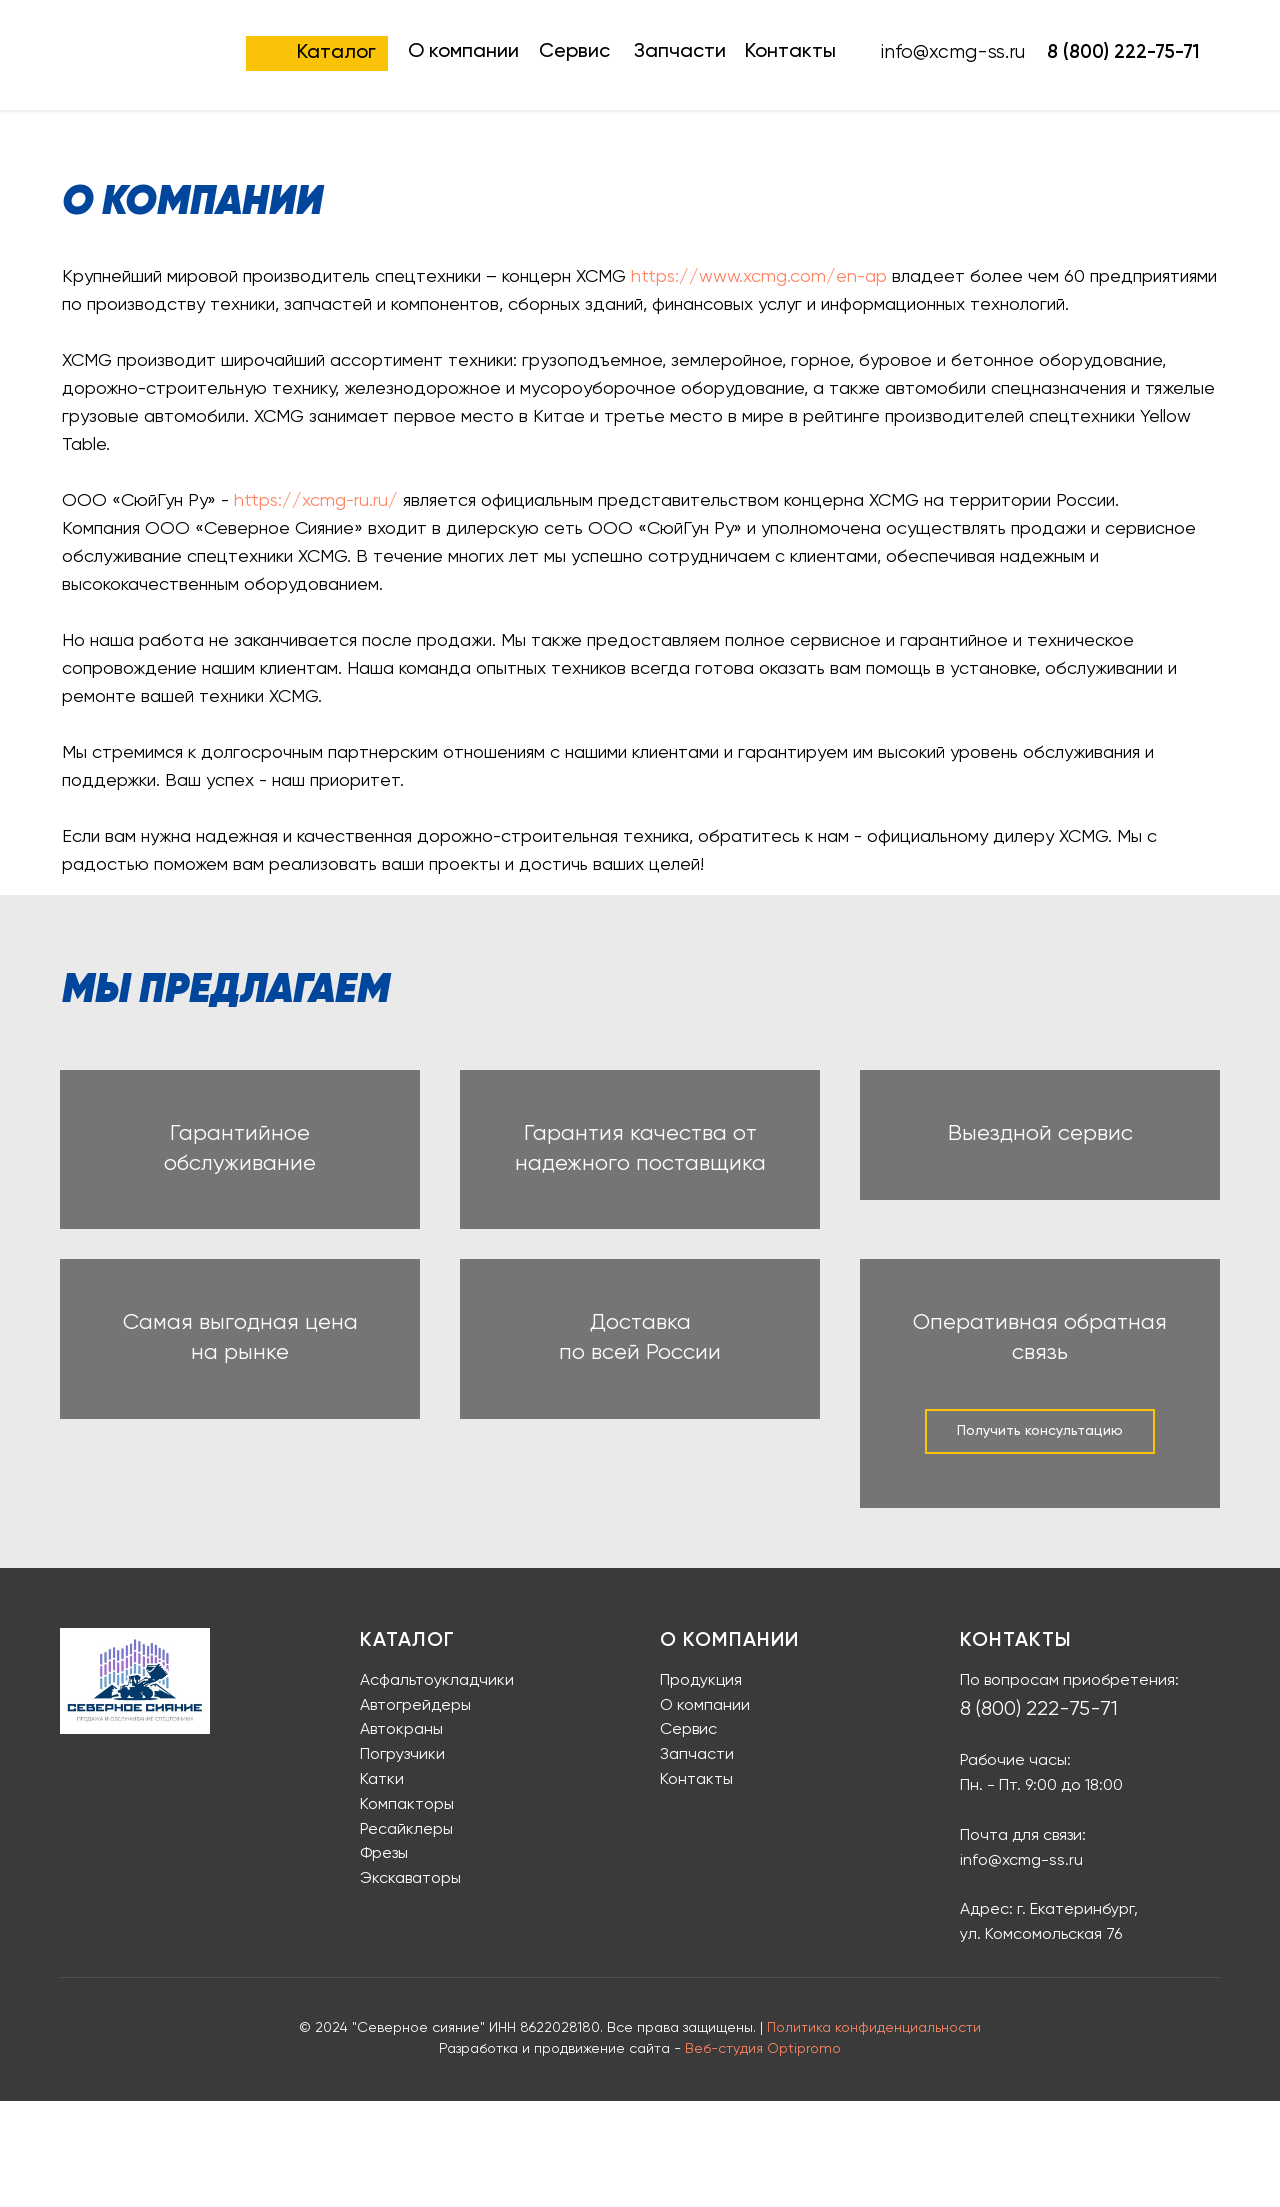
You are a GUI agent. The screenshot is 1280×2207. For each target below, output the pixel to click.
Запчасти (680, 52)
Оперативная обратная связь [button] (1040, 1440)
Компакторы (407, 1911)
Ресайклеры (406, 1936)
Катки (382, 1886)
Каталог (336, 53)
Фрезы (384, 1961)
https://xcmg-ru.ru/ (316, 501)
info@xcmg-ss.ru (1021, 1967)
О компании (463, 52)
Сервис (574, 52)
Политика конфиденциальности (874, 2134)
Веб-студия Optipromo (763, 2156)
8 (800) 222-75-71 (1123, 52)
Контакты (790, 52)
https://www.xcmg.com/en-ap (759, 277)
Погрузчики (402, 1861)
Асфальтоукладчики (437, 1787)
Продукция (701, 1787)
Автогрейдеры (415, 1812)
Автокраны (401, 1837)
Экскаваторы (410, 1985)
